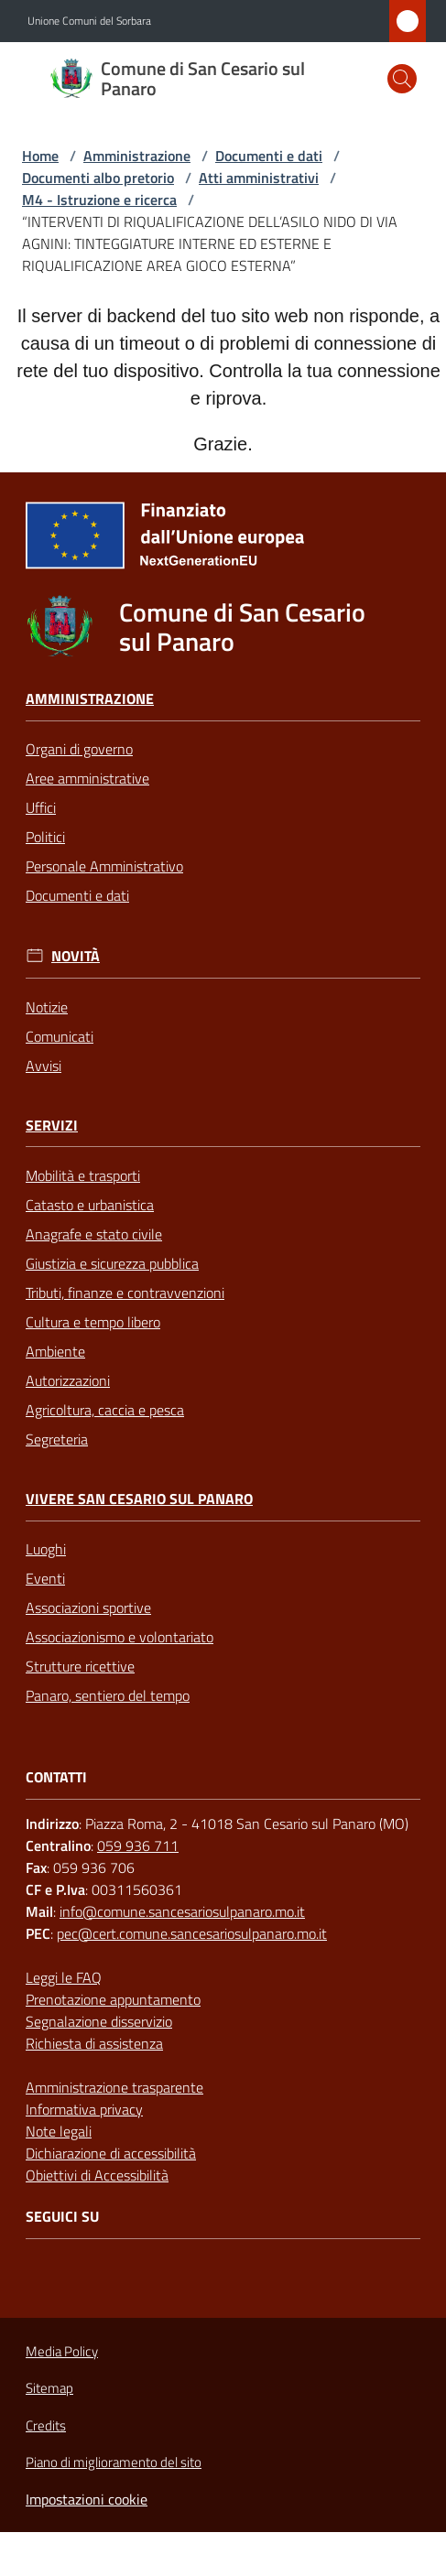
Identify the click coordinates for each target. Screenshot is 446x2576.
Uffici (41, 807)
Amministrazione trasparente (114, 2087)
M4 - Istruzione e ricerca (99, 200)
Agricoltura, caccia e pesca (105, 1410)
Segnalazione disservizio (99, 2021)
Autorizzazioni (68, 1380)
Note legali (59, 2131)
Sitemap (49, 2387)
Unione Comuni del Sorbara (89, 21)
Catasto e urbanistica (90, 1205)
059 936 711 (138, 1845)
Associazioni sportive (88, 1607)
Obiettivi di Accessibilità (97, 2175)
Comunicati (59, 1036)
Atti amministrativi (259, 178)
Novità (75, 956)
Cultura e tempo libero (93, 1322)
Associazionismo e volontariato (119, 1637)
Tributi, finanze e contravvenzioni (125, 1293)
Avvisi (43, 1066)
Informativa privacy (84, 2109)
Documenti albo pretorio (98, 178)
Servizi (52, 1125)
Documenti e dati (268, 156)
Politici (45, 837)
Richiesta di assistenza (94, 2043)
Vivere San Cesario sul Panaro (139, 1499)
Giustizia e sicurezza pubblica (112, 1263)
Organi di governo (79, 749)
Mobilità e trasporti (83, 1175)
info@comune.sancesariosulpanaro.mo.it (182, 1911)
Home (40, 156)
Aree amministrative (87, 778)
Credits (46, 2426)
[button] (402, 78)
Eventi (45, 1578)
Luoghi (46, 1549)
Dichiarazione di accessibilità (111, 2153)
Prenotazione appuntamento (113, 1999)
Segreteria (57, 1439)
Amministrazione (136, 156)
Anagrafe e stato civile (94, 1234)
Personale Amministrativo (104, 866)
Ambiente (55, 1351)
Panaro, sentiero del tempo (108, 1695)
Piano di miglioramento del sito (113, 2462)
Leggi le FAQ (64, 1977)
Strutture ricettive (80, 1666)
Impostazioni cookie (86, 2499)
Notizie (47, 1007)
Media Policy (62, 2351)
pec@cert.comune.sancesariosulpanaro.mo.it (192, 1933)
